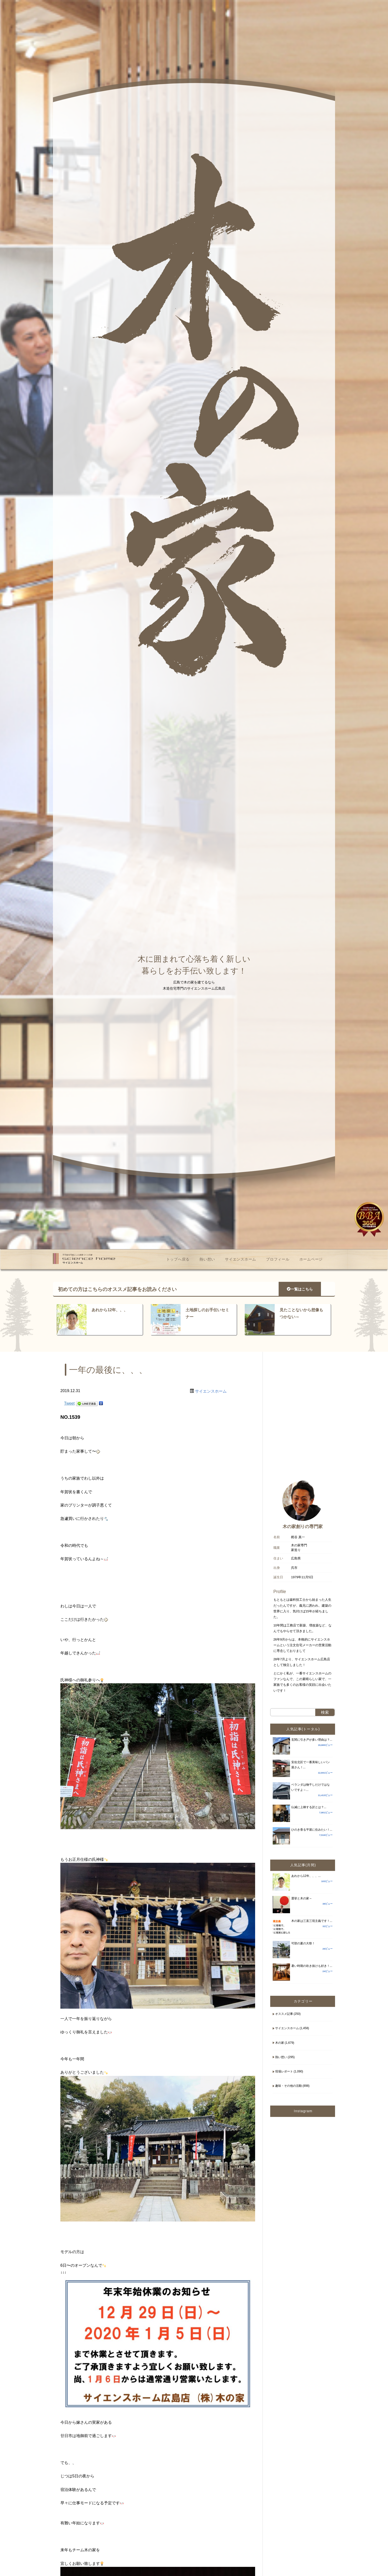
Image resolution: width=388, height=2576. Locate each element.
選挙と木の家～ (301, 1898)
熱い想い (207, 1259)
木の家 (279, 2042)
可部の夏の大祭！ (303, 1943)
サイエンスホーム (240, 1259)
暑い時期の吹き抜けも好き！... (311, 1966)
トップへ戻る (178, 1259)
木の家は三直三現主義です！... (311, 1921)
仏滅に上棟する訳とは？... (308, 1807)
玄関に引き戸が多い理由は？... (311, 1739)
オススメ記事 (284, 2014)
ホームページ (311, 1259)
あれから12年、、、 (110, 1310)
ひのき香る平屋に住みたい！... (311, 1829)
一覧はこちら (300, 1289)
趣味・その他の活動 (288, 2085)
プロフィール (278, 1259)
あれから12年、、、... (306, 1876)
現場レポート (284, 2071)
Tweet (69, 1403)
